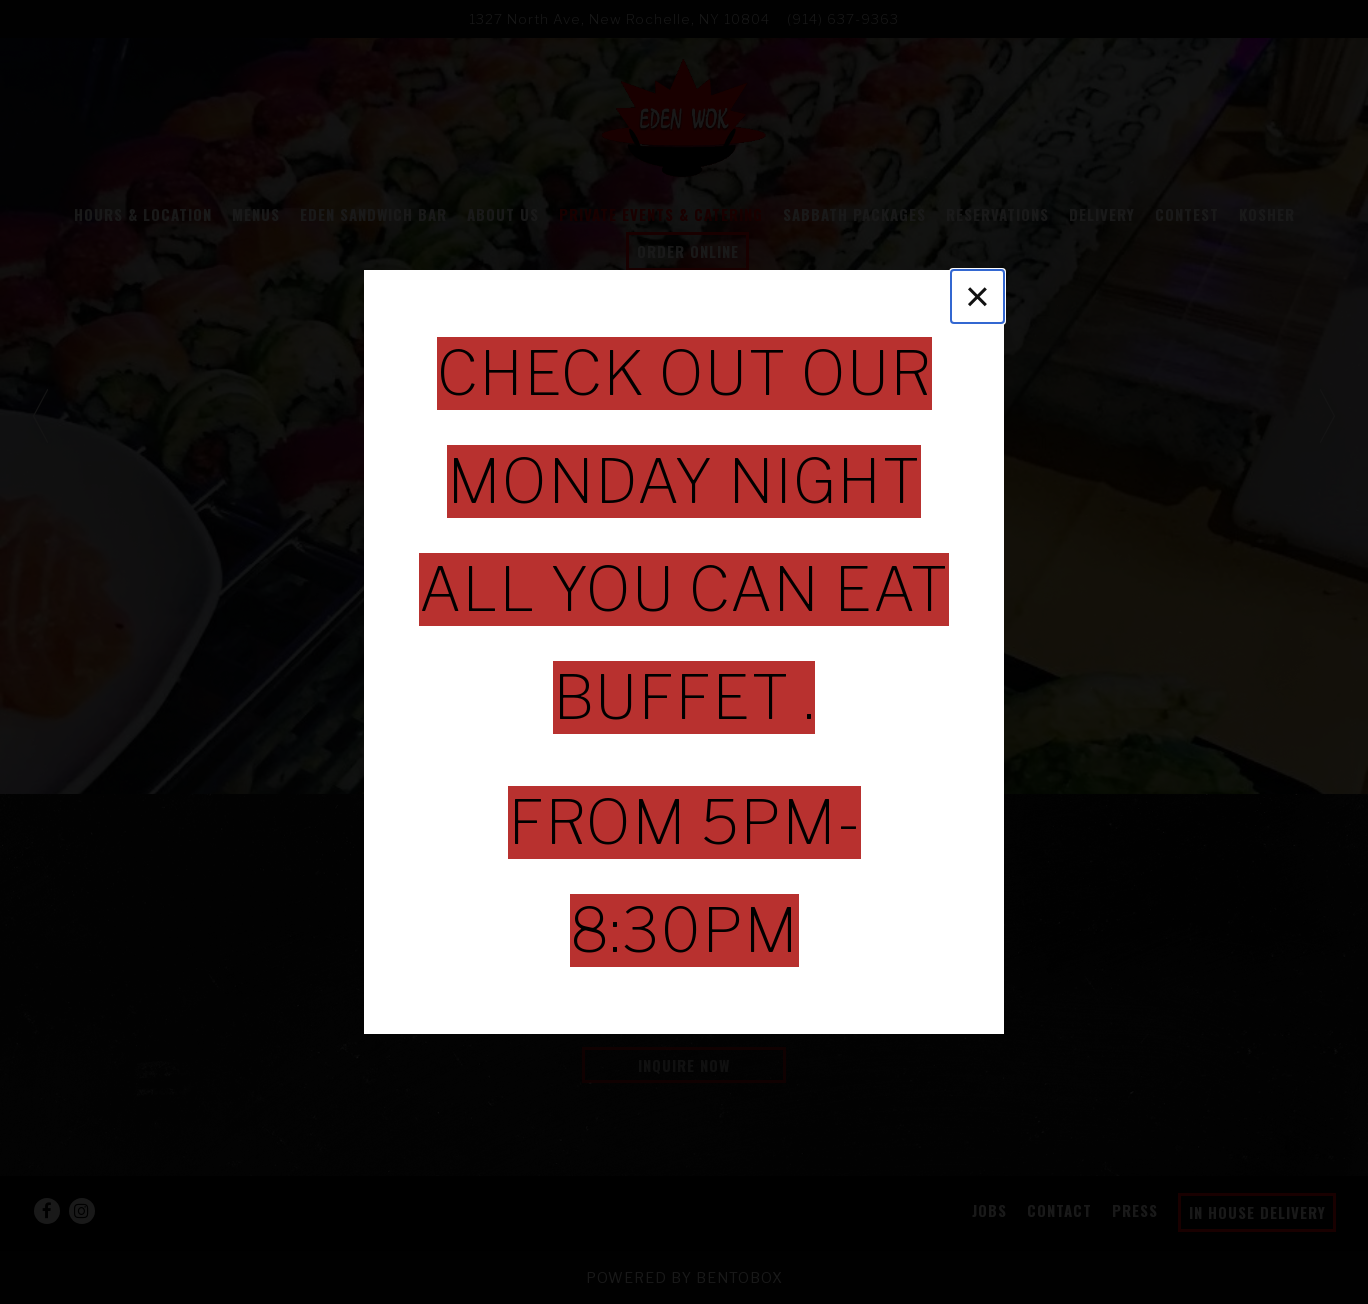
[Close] (977, 296)
